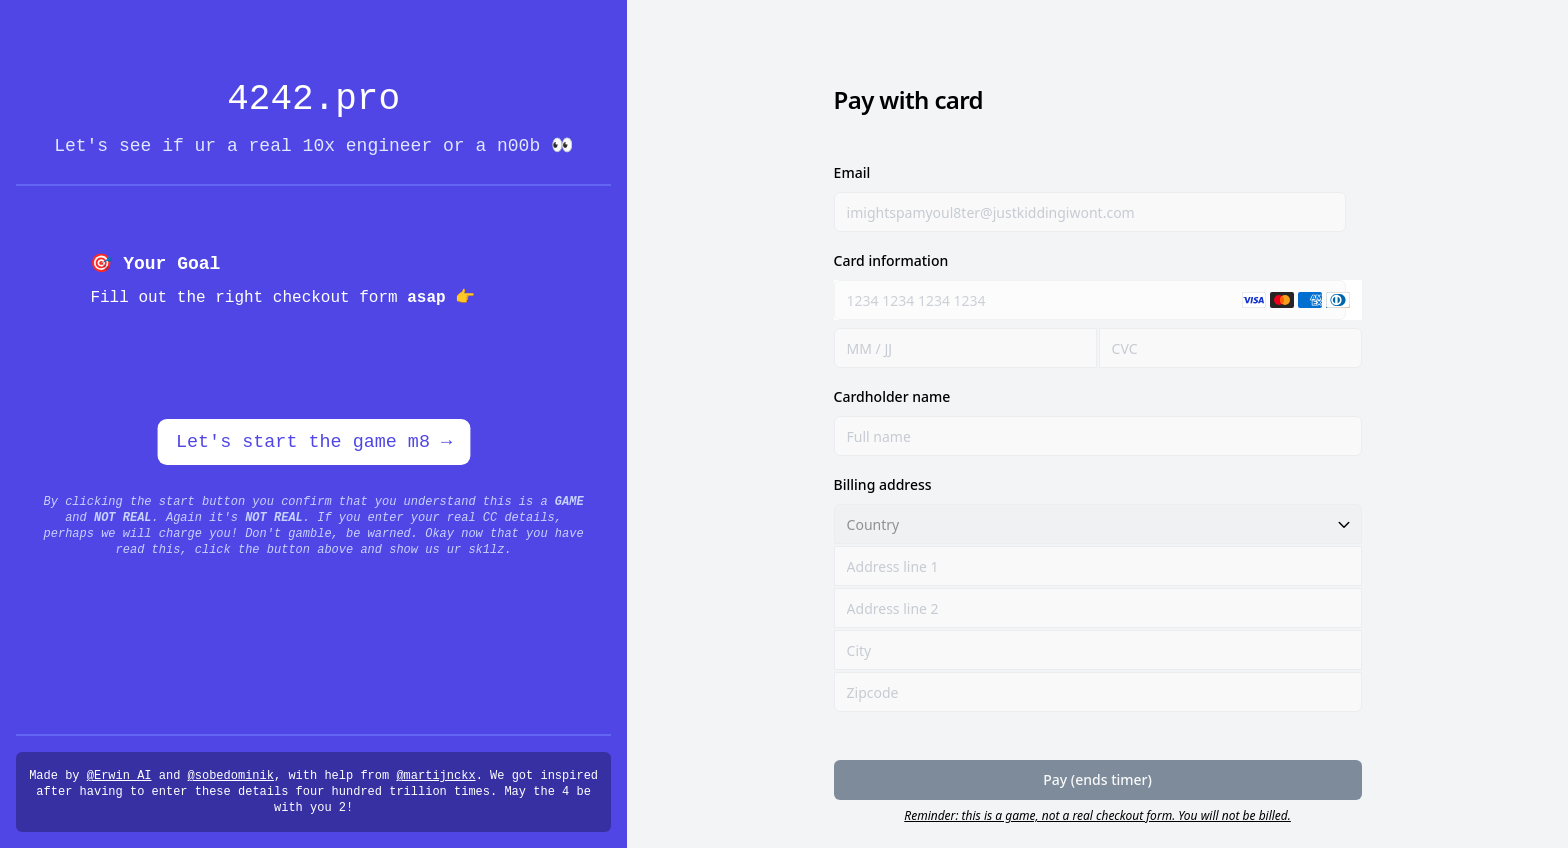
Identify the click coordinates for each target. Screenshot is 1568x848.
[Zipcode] (1098, 692)
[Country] (1098, 524)
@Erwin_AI (119, 776)
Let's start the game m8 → (314, 442)
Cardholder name (892, 396)
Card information (891, 260)
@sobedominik (231, 776)
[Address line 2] (1098, 608)
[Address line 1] (1098, 566)
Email (852, 172)
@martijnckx (435, 776)
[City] (1098, 650)
